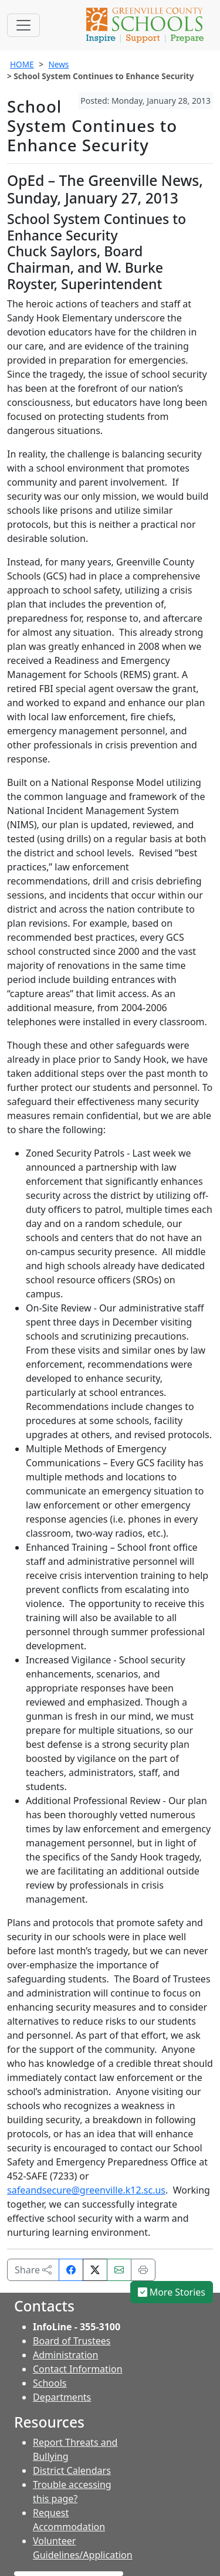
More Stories (172, 2292)
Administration (65, 2354)
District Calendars (72, 2470)
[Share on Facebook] (71, 2270)
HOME (22, 64)
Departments (62, 2397)
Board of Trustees (71, 2340)
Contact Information (78, 2369)
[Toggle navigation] (23, 25)
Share (33, 2269)
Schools (50, 2383)
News (58, 64)
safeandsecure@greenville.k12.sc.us (86, 2190)
